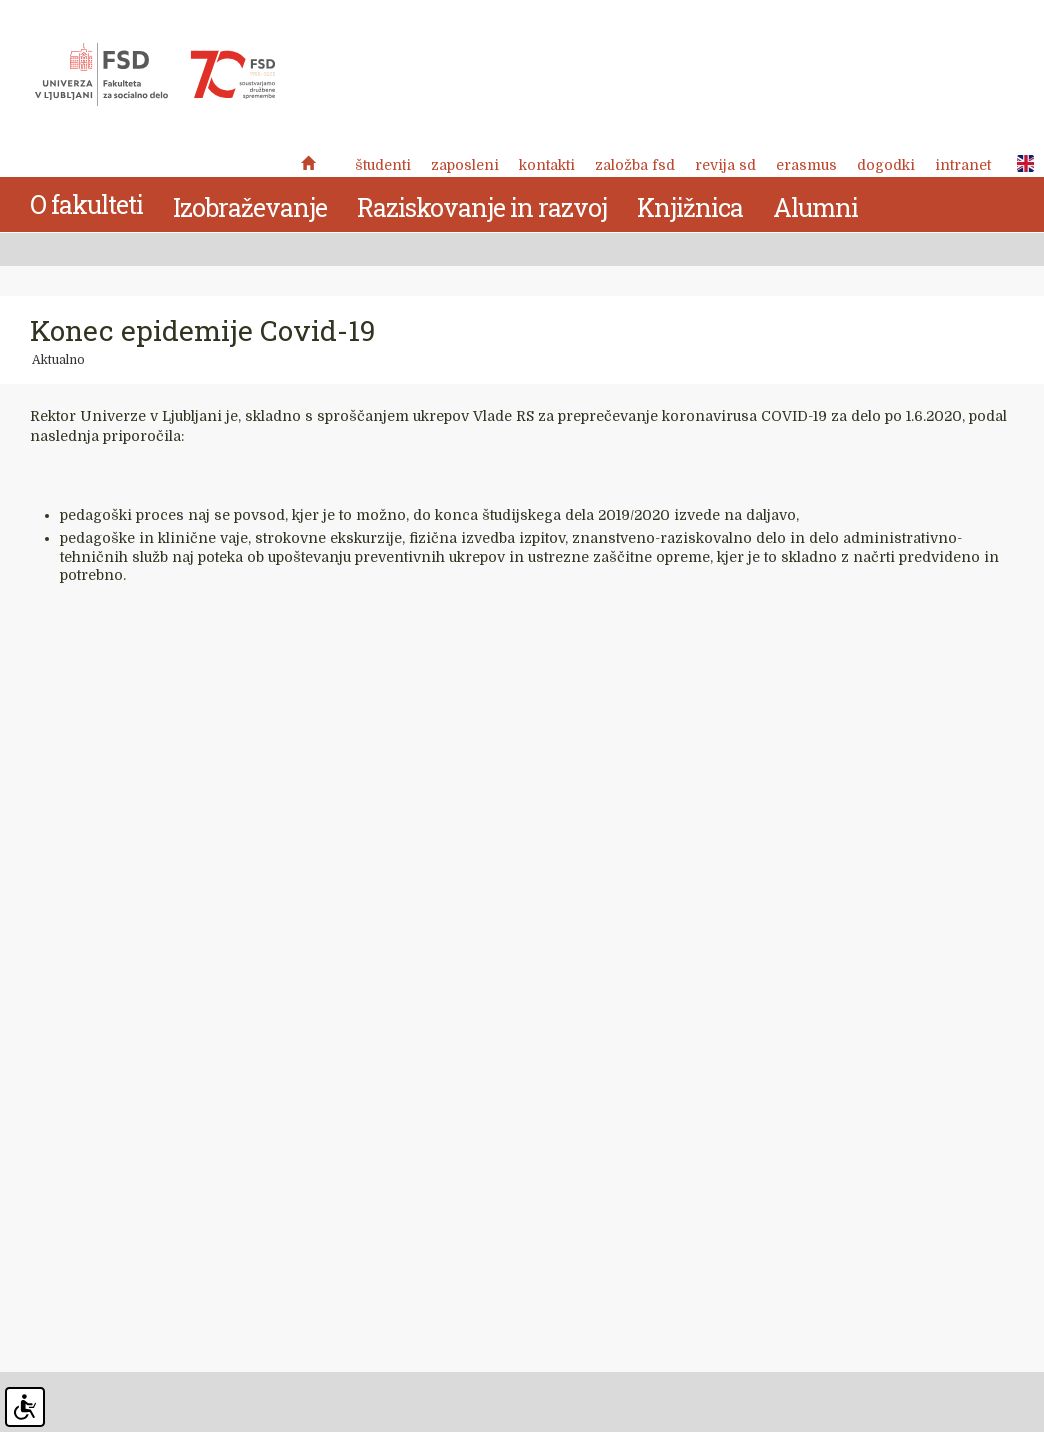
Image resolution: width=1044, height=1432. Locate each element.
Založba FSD (635, 165)
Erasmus (806, 165)
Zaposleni (465, 165)
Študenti (383, 165)
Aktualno (58, 360)
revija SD (725, 165)
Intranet (963, 165)
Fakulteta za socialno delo (155, 75)
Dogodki (886, 165)
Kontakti (547, 165)
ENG (1020, 164)
